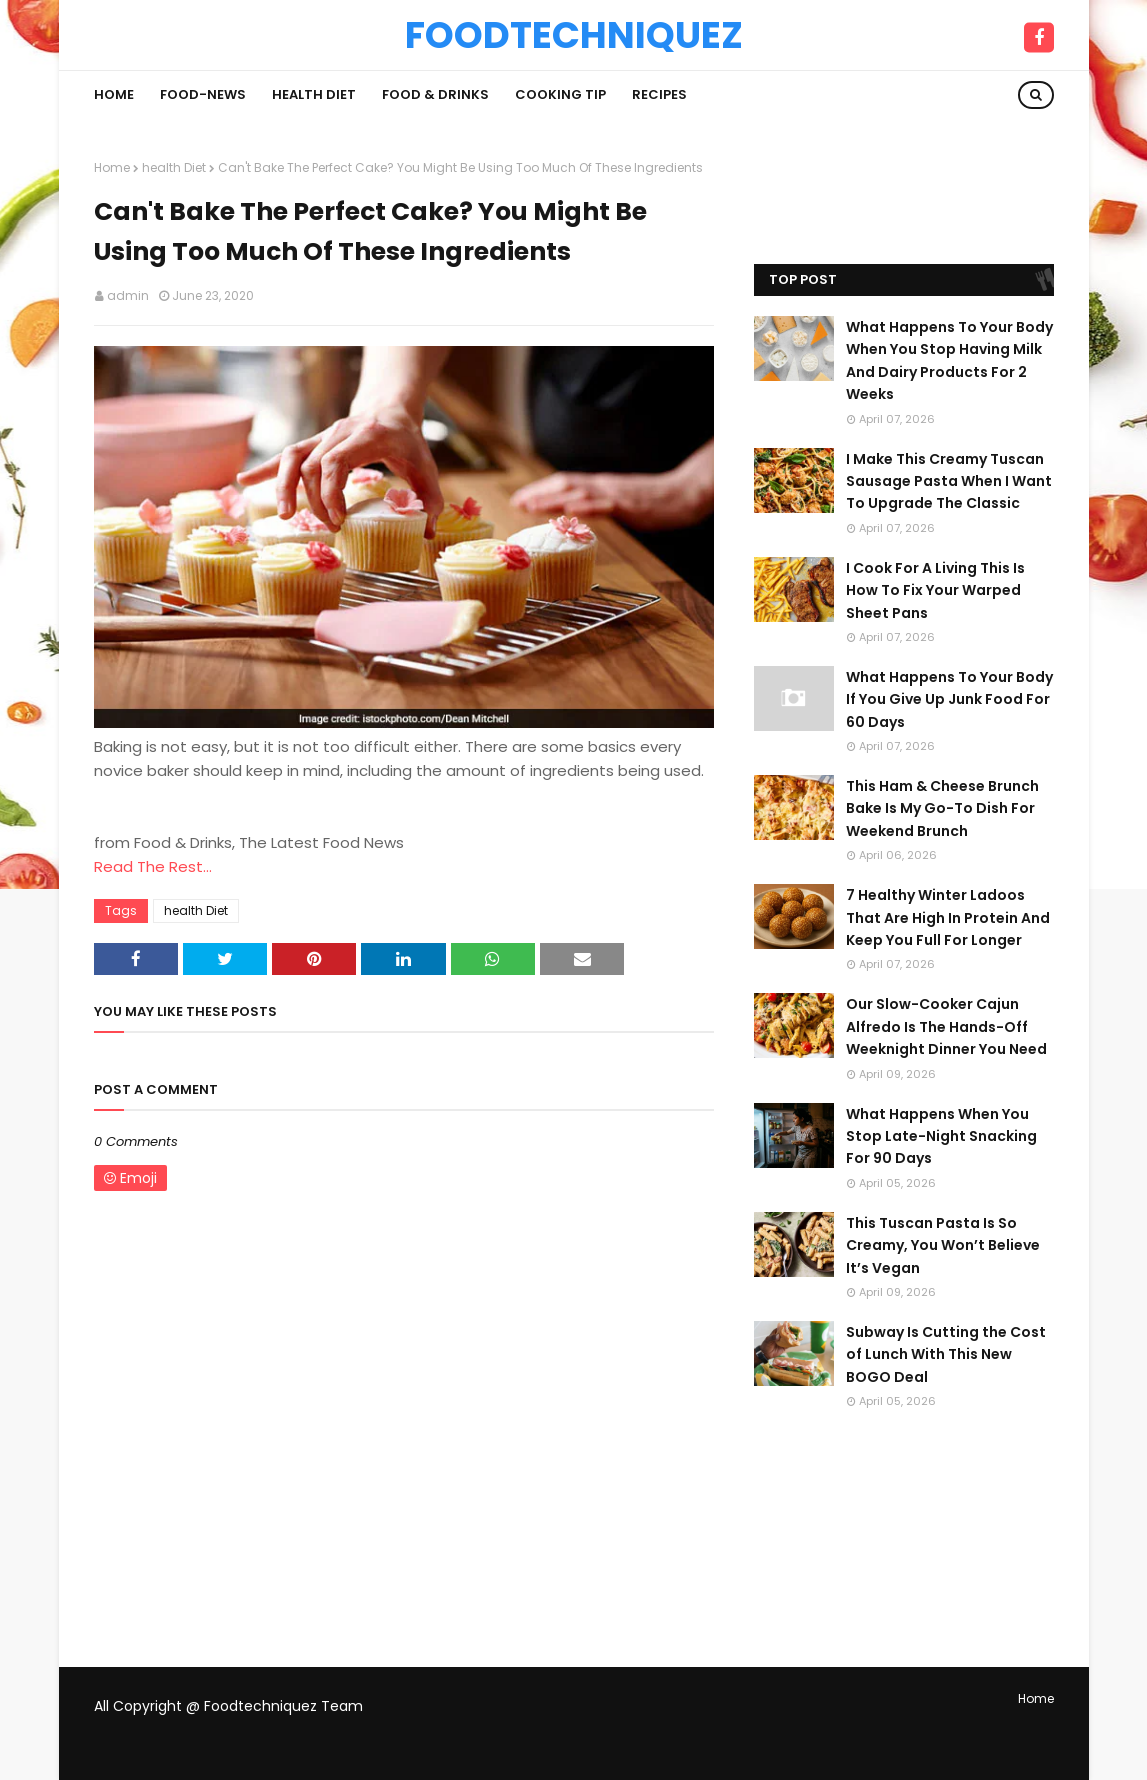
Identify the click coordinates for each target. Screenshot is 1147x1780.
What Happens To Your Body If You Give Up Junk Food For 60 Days (949, 699)
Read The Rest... (153, 866)
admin (128, 295)
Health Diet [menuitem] (314, 94)
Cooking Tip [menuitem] (560, 94)
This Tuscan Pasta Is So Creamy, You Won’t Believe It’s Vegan (943, 1245)
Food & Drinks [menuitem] (435, 94)
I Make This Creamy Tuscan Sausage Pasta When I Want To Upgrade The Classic (949, 481)
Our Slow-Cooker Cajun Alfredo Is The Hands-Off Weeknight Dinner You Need (946, 1026)
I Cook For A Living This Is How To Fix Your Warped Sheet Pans (935, 590)
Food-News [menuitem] (203, 94)
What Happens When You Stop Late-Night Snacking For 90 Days (941, 1136)
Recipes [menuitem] (659, 94)
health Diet (174, 167)
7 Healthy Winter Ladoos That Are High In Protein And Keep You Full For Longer (948, 917)
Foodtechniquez (574, 35)
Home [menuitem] (114, 94)
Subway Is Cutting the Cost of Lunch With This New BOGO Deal (946, 1354)
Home (112, 167)
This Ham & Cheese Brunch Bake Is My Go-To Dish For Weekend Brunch (942, 808)
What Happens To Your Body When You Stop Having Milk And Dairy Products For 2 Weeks (949, 360)
